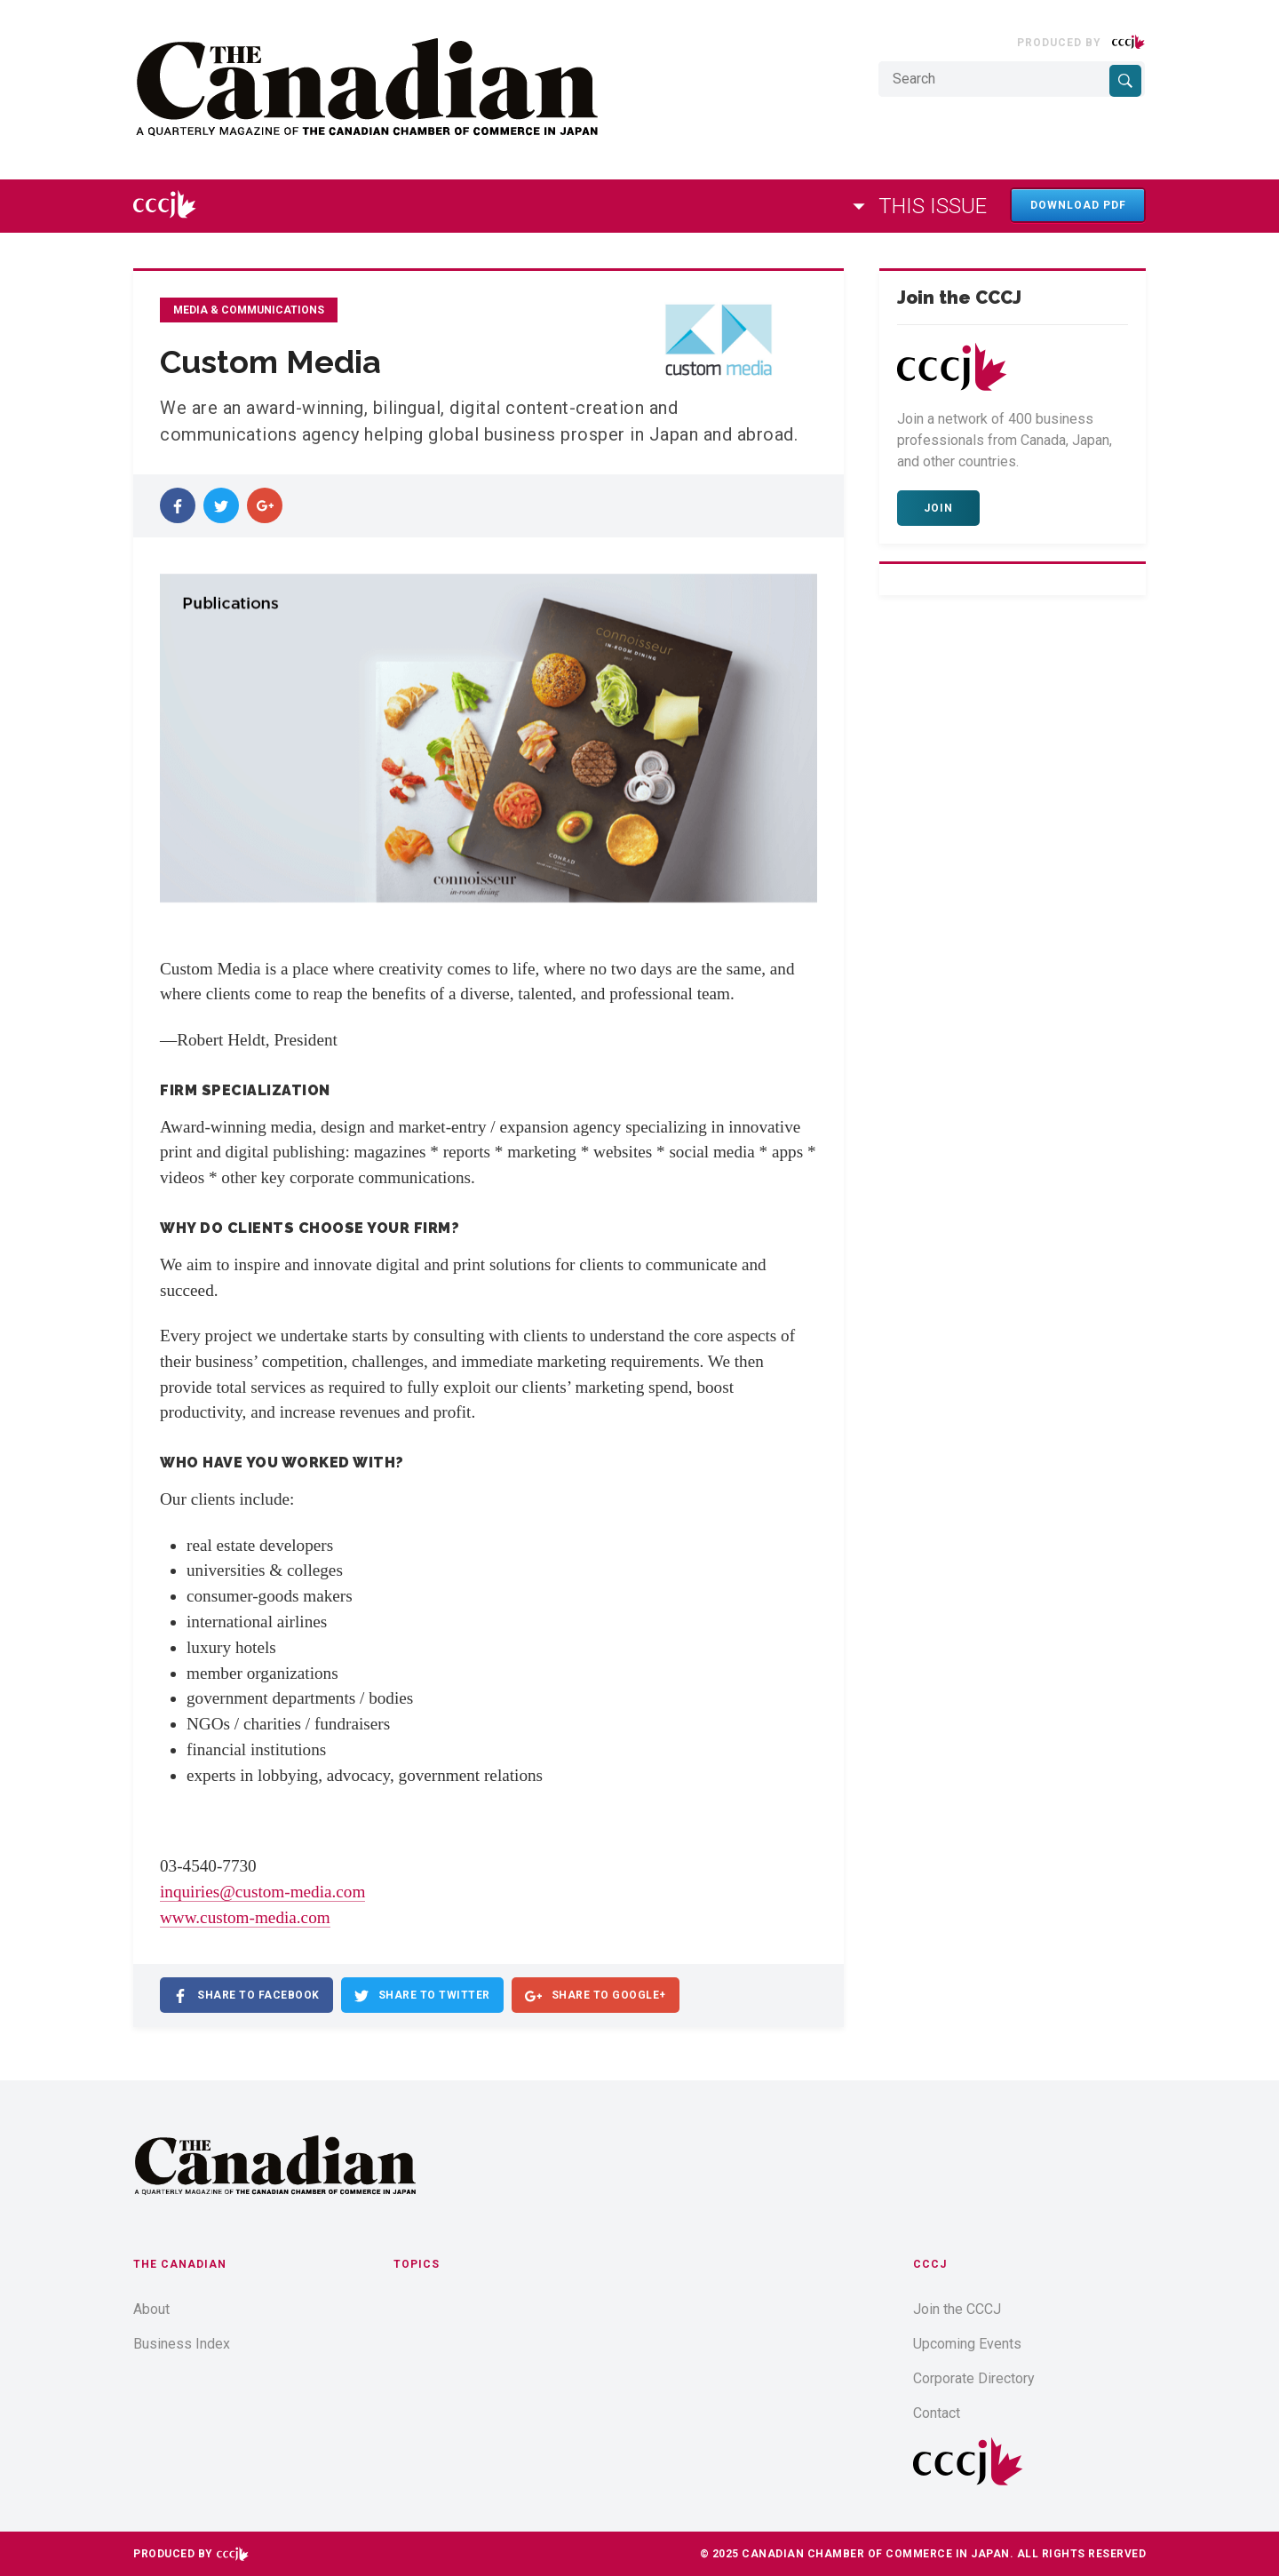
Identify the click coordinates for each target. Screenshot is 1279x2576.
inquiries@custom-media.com (262, 1891)
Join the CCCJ (957, 2309)
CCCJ (930, 2264)
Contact (936, 2413)
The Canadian (179, 2264)
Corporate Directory (974, 2378)
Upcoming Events (967, 2343)
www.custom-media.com (245, 1917)
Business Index (181, 2343)
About (151, 2309)
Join (938, 508)
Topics (416, 2264)
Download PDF (1078, 205)
